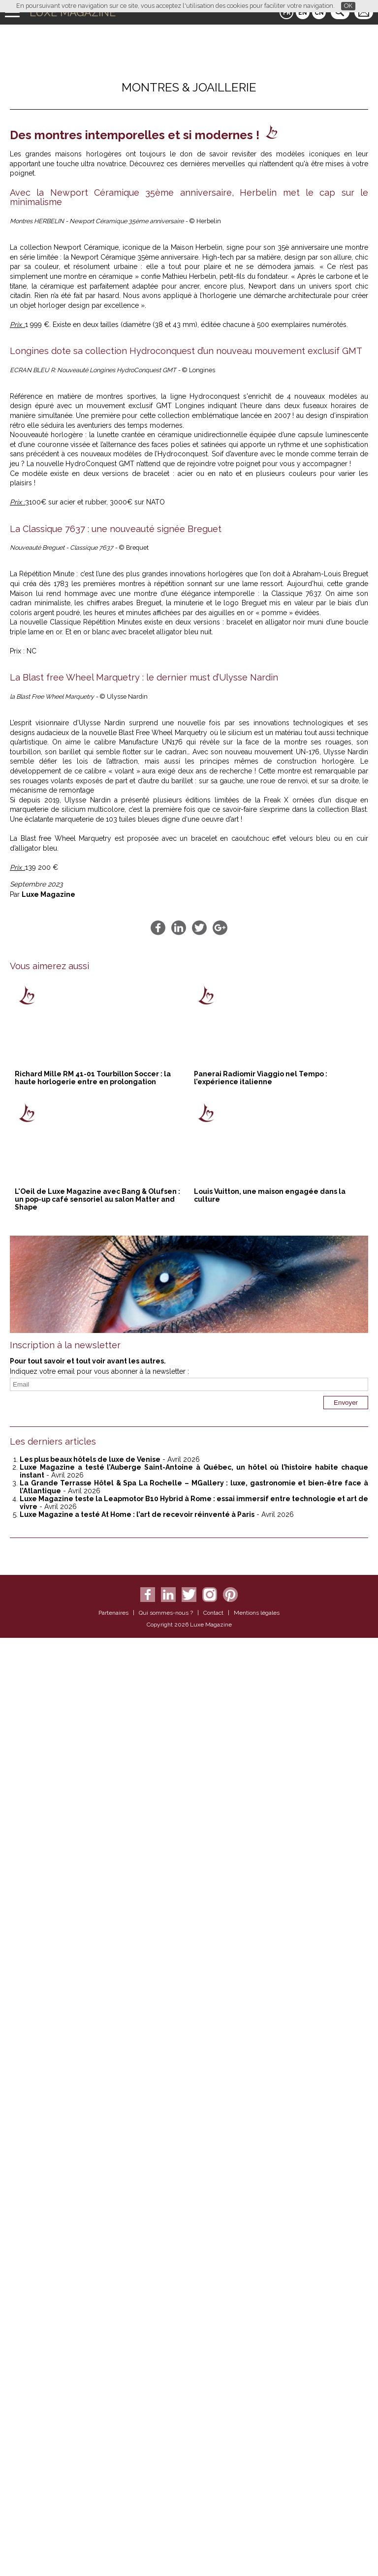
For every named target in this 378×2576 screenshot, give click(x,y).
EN (302, 12)
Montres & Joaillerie (189, 87)
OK (348, 5)
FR (286, 12)
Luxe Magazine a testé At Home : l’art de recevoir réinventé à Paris (137, 2453)
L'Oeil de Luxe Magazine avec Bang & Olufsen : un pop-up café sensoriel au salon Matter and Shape (97, 2137)
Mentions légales (257, 2550)
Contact (213, 2550)
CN (319, 12)
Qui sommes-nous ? (166, 2550)
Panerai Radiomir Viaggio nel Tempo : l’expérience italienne (260, 2016)
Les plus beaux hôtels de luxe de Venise (90, 2397)
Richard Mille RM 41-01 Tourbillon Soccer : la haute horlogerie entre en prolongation (93, 2016)
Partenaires (113, 2550)
